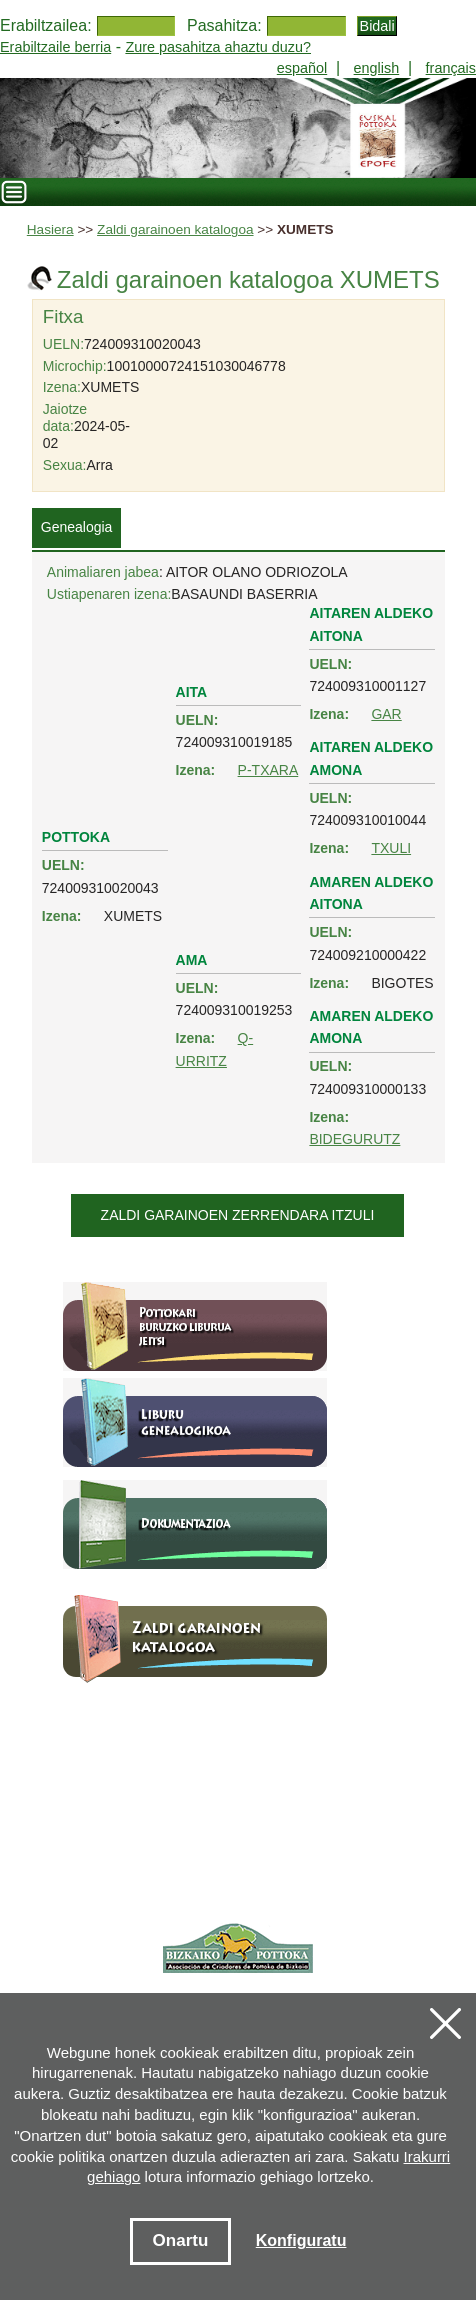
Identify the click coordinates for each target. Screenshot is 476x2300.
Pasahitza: (224, 25)
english (377, 68)
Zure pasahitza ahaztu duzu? (218, 47)
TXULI (391, 848)
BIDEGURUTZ (354, 1139)
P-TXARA (268, 770)
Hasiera (50, 229)
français (451, 68)
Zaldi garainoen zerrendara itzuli (238, 1215)
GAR (386, 714)
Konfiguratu (301, 2240)
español (302, 68)
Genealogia (77, 527)
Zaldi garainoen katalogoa (175, 229)
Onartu (181, 2240)
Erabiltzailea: (46, 25)
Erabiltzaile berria (55, 47)
